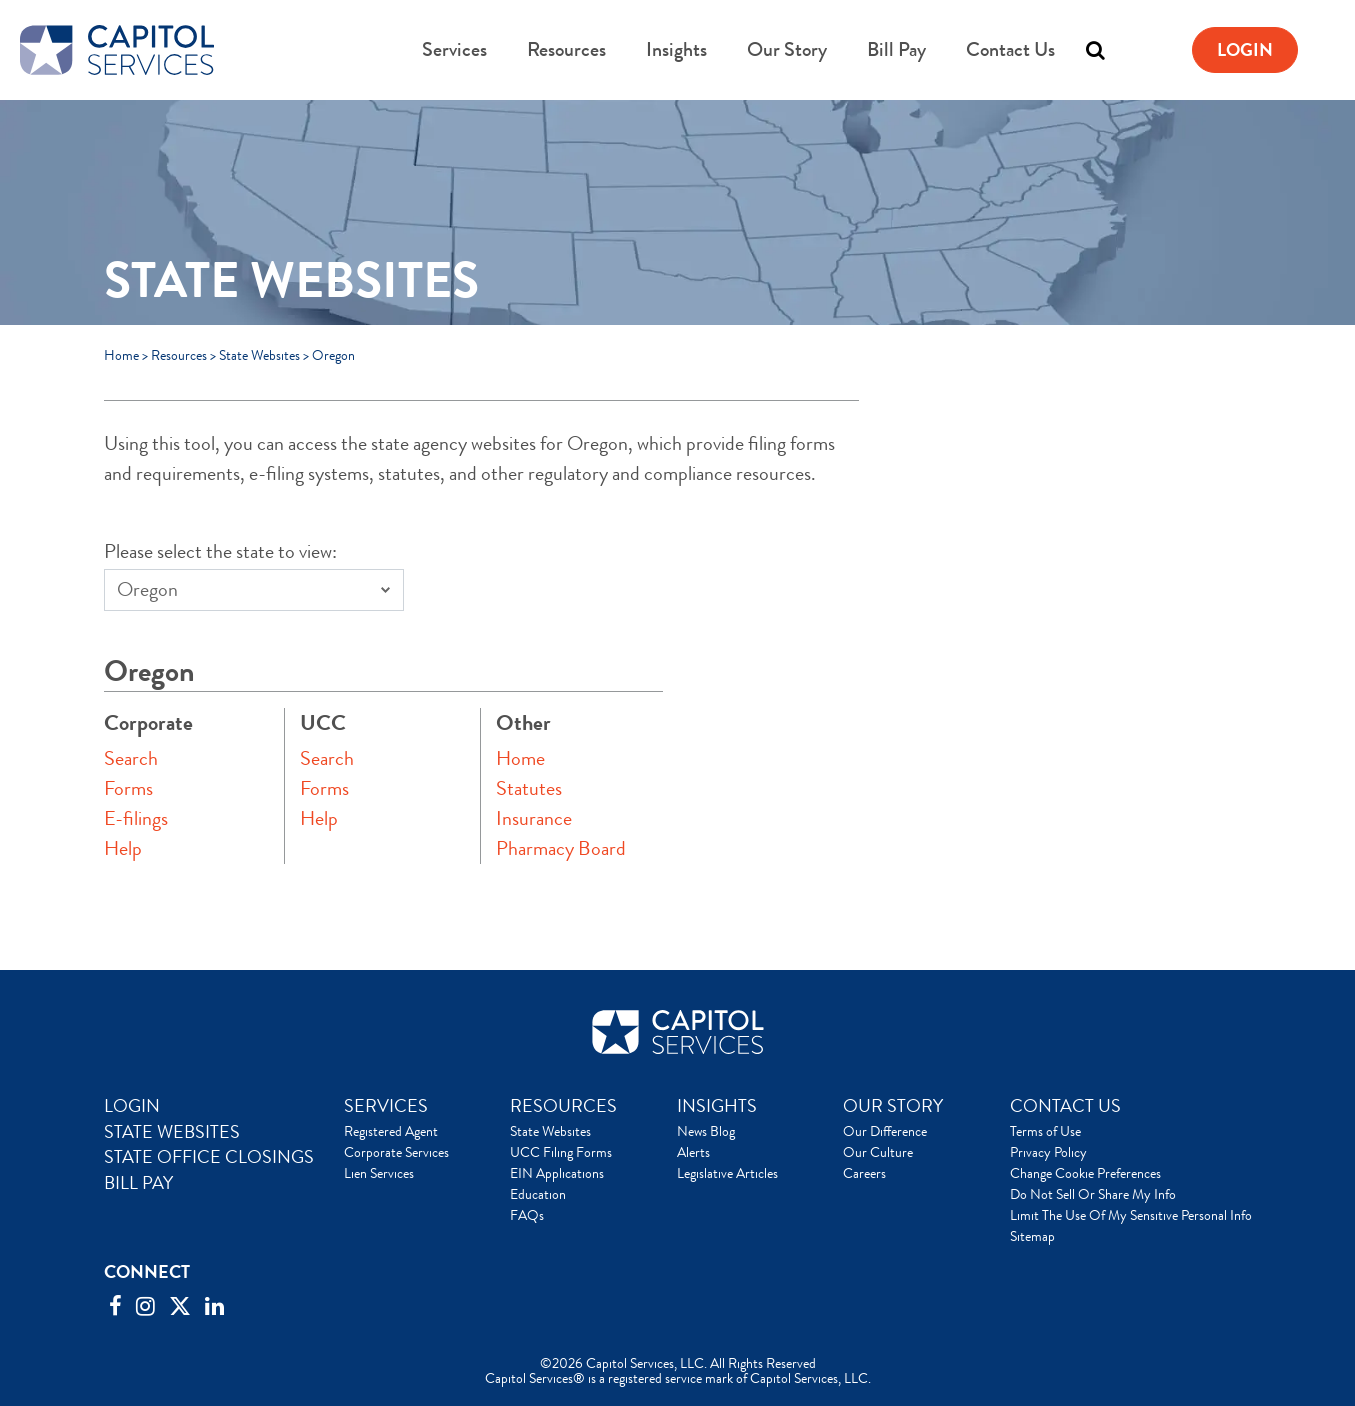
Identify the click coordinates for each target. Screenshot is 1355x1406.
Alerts (693, 1152)
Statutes (529, 788)
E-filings (136, 818)
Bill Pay (896, 49)
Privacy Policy (1048, 1152)
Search (131, 758)
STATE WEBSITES (172, 1132)
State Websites (259, 355)
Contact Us (1010, 49)
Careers (864, 1173)
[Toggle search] (1095, 50)
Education (538, 1194)
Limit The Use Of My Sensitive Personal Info (1131, 1215)
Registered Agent (391, 1131)
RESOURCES (563, 1106)
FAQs (527, 1215)
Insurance (534, 818)
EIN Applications (557, 1173)
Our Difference (885, 1131)
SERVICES (386, 1106)
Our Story (787, 49)
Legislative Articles (727, 1173)
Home (121, 355)
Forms (128, 788)
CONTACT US (1065, 1106)
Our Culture (878, 1152)
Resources (566, 49)
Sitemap (1032, 1236)
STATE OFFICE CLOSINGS (209, 1157)
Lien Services (379, 1173)
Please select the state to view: (220, 551)
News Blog (706, 1131)
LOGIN (132, 1106)
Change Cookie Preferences (1085, 1173)
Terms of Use (1045, 1131)
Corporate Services (396, 1152)
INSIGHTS (717, 1106)
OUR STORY (893, 1106)
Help (123, 848)
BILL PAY (138, 1183)
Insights (676, 49)
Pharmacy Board (561, 848)
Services (454, 49)
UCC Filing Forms (561, 1152)
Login (1245, 50)
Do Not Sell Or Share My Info (1093, 1194)
